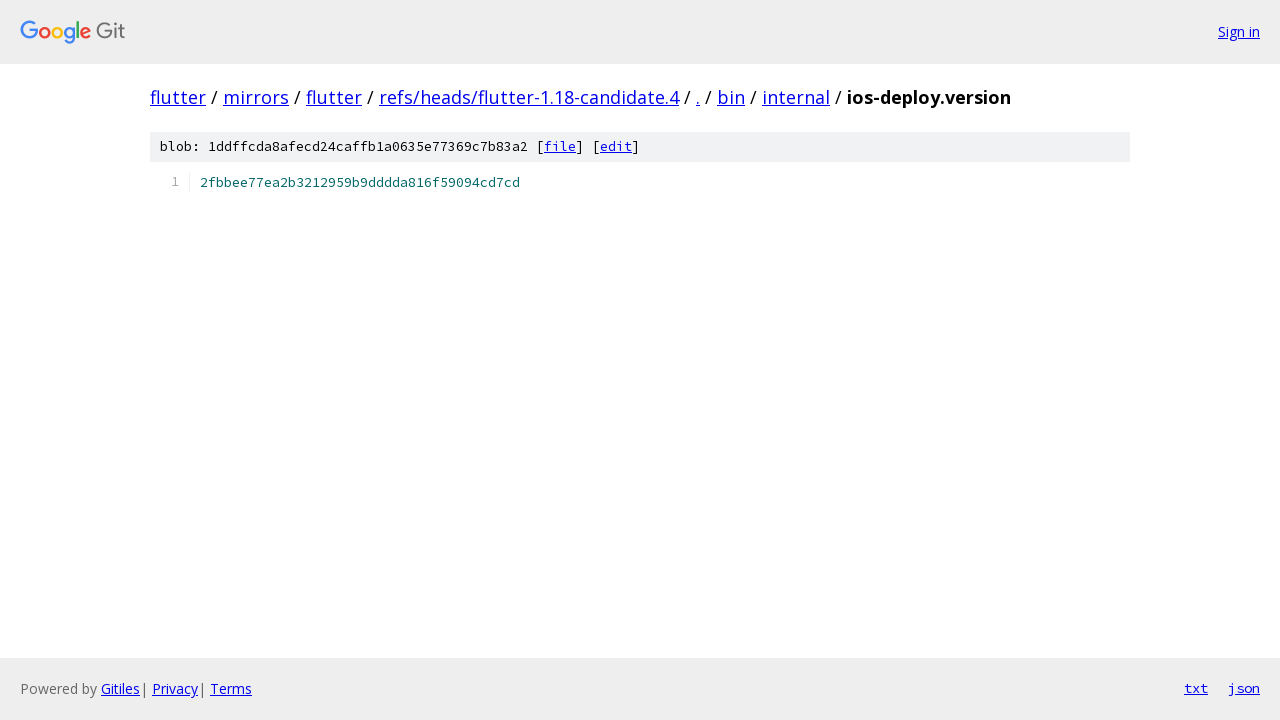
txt (1196, 688)
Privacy (175, 688)
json (1244, 688)
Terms (231, 688)
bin (731, 97)
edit (616, 146)
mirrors (256, 97)
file (560, 146)
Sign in (1239, 31)
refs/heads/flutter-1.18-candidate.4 (529, 97)
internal (796, 97)
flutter (178, 97)
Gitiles (120, 688)
